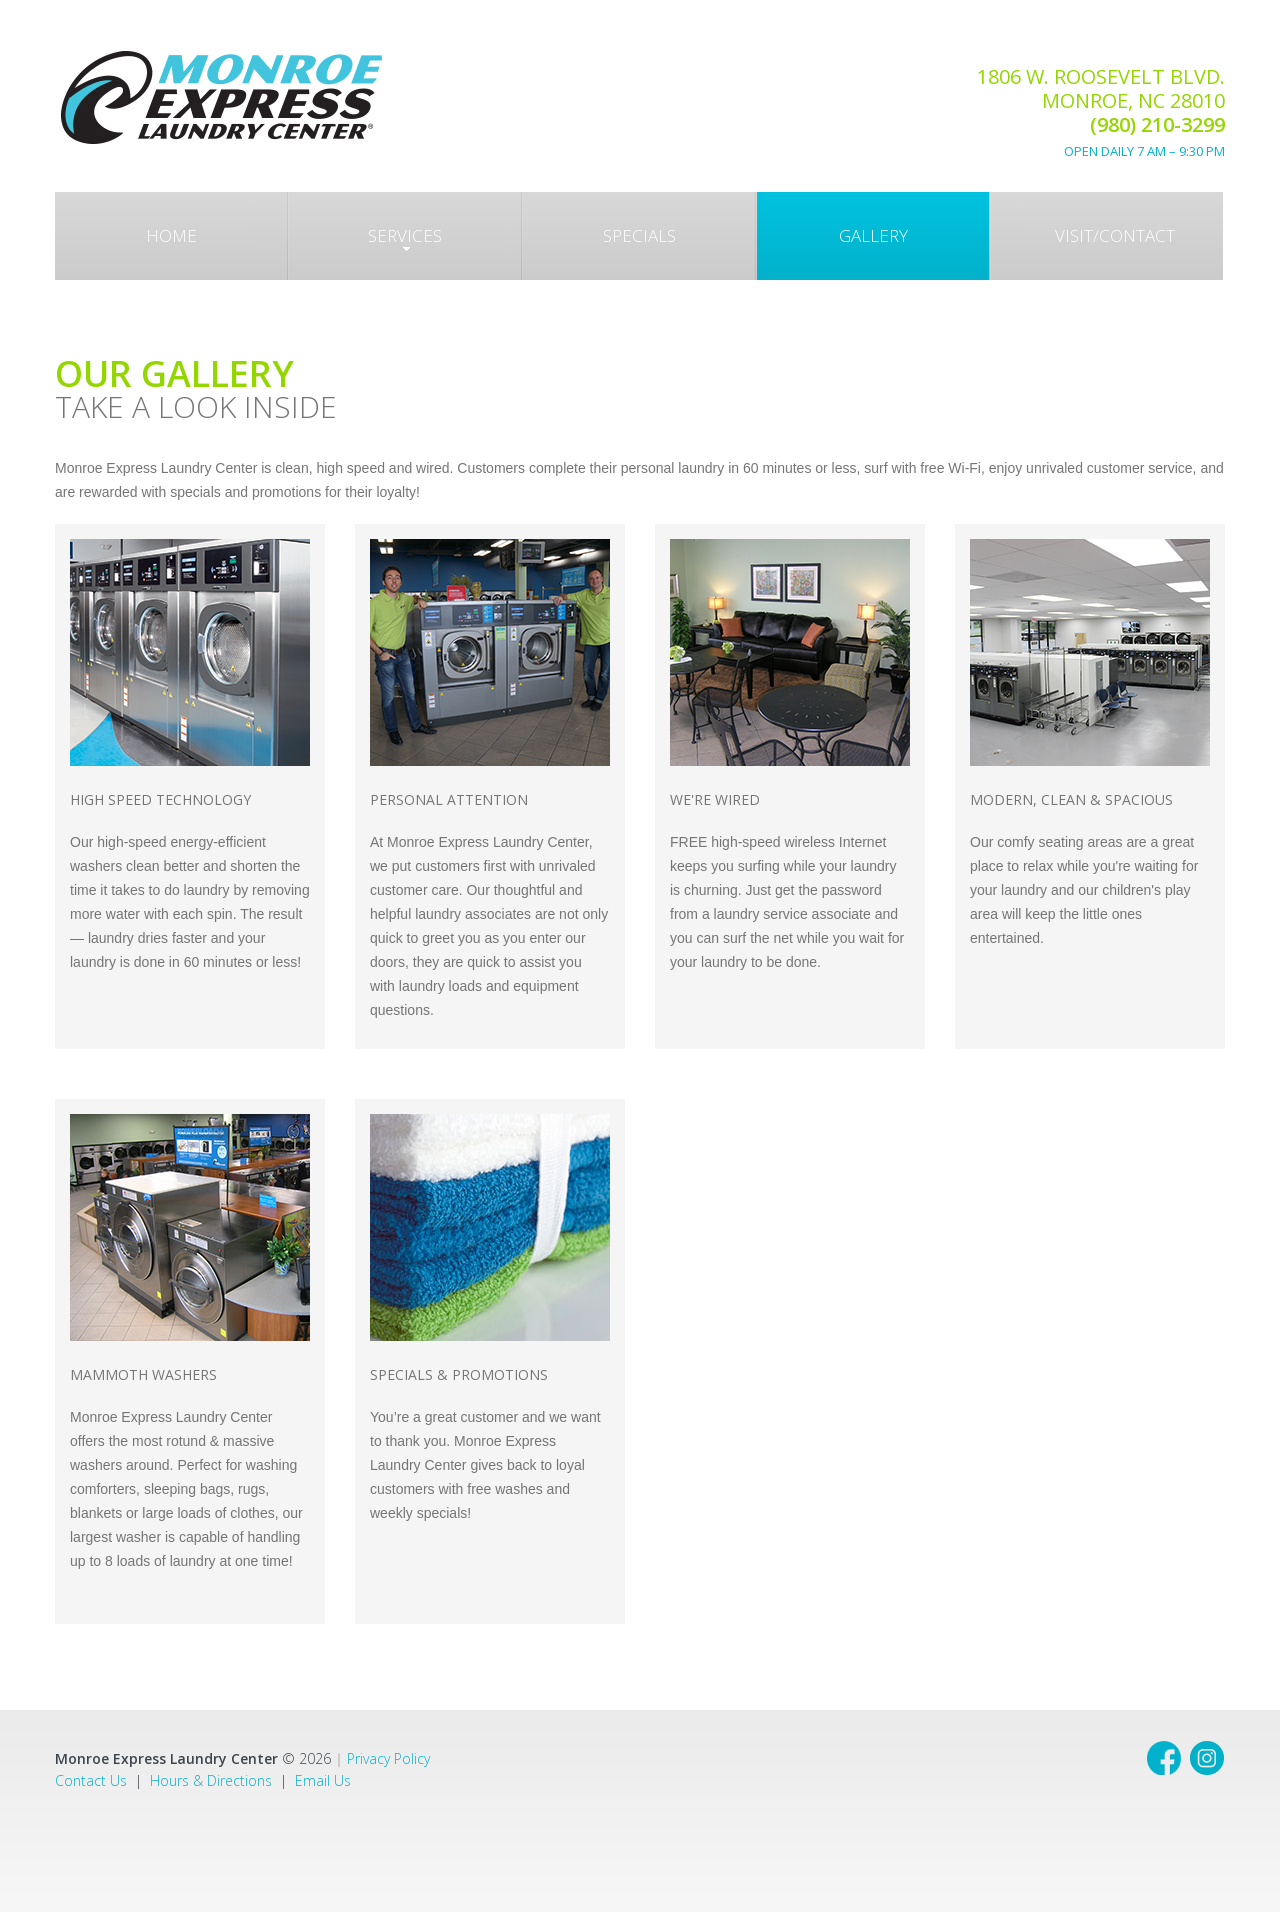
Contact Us (91, 1780)
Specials (639, 235)
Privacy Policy (388, 1758)
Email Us (323, 1780)
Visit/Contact (1115, 235)
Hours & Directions (211, 1780)
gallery (873, 235)
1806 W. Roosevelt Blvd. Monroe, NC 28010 (1101, 111)
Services (405, 238)
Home (171, 235)
